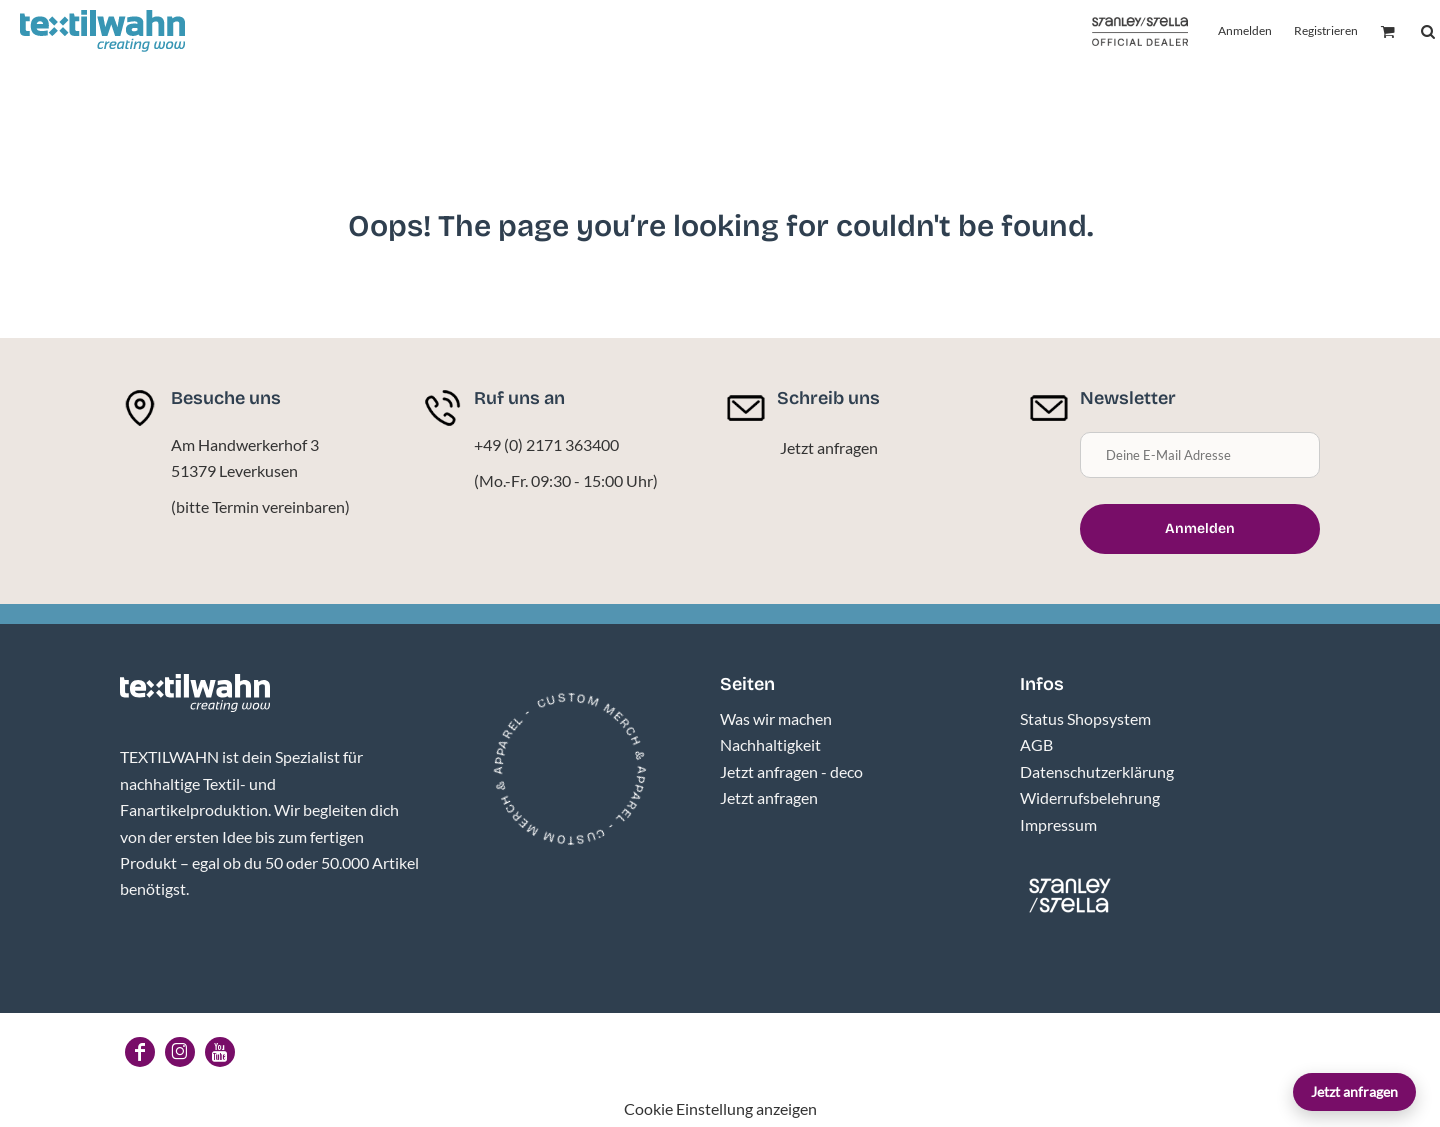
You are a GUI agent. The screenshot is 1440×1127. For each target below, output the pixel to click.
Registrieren (1326, 30)
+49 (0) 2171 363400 (546, 444)
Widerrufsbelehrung (1090, 797)
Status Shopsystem (1085, 718)
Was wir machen (776, 718)
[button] (195, 693)
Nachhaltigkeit (770, 744)
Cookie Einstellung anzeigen (720, 1108)
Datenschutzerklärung (1097, 771)
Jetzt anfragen (1354, 1091)
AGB (1036, 744)
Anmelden (1245, 30)
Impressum (1058, 824)
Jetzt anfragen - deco (791, 771)
